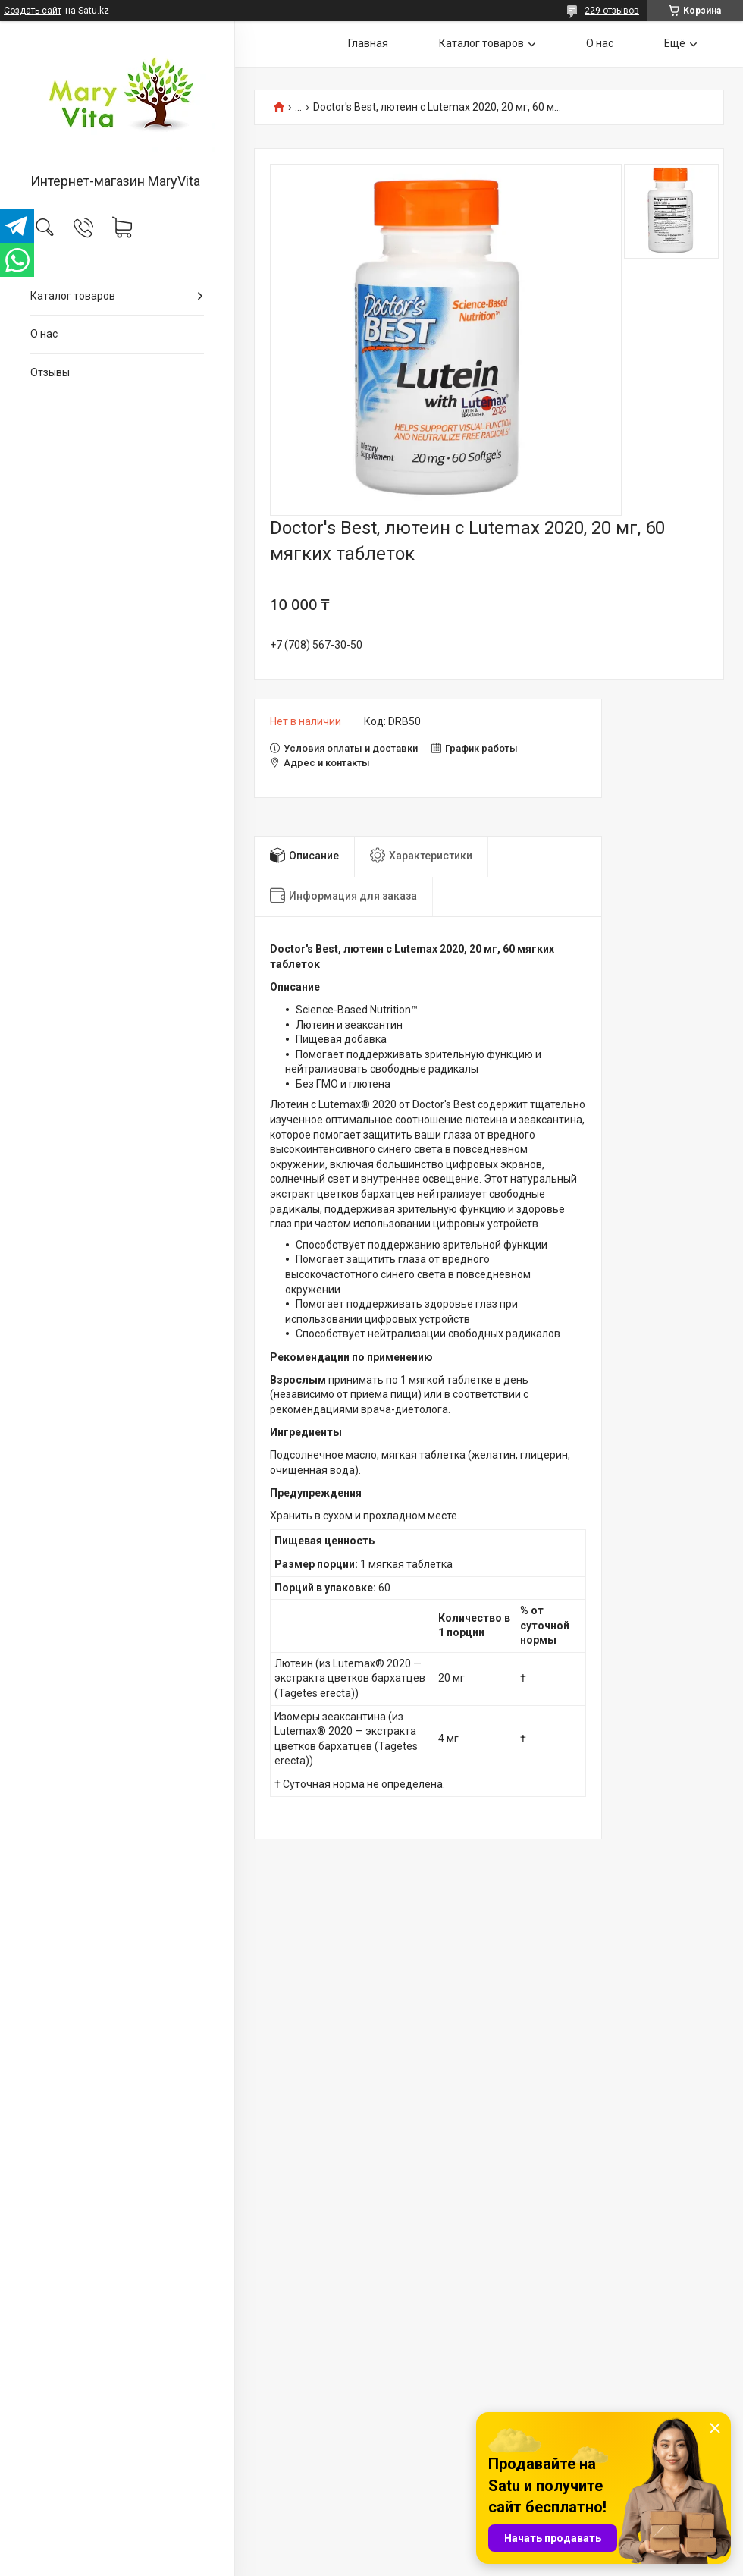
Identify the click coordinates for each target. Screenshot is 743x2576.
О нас (44, 334)
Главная (368, 43)
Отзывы (50, 372)
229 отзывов (612, 10)
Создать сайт (32, 10)
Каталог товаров (72, 296)
